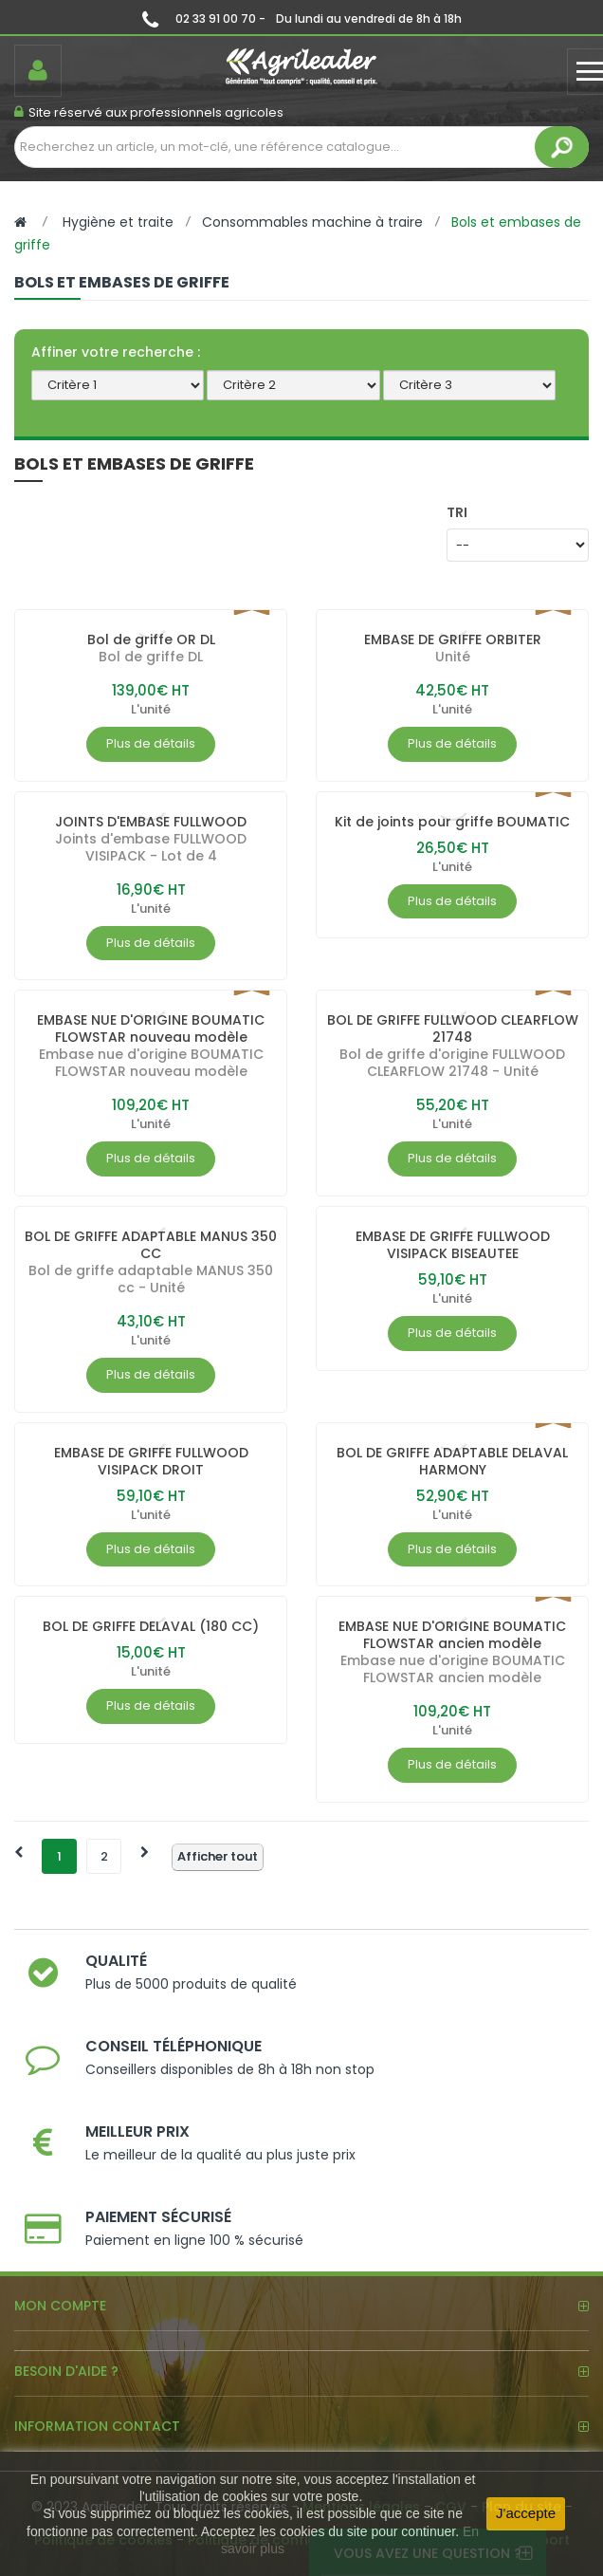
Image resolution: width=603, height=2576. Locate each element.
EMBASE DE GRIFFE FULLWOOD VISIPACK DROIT (151, 1461)
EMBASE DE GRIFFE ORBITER (452, 639)
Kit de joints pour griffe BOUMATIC (452, 821)
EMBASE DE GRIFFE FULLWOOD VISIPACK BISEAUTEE (453, 1245)
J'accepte (526, 2513)
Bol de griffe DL (151, 656)
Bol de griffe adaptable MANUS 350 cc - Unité (150, 1279)
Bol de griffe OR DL (151, 639)
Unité (452, 656)
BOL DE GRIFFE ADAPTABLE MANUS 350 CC (151, 1245)
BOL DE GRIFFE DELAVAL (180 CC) (151, 1626)
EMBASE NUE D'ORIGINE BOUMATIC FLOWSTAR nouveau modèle (151, 1028)
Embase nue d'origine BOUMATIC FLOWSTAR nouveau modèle (151, 1063)
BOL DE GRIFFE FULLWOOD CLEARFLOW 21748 (452, 1028)
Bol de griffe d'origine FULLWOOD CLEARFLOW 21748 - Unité (452, 1063)
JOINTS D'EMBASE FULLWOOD (151, 821)
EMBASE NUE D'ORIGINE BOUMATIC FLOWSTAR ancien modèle (452, 1635)
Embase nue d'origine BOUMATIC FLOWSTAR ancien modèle (452, 1669)
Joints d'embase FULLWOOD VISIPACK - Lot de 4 (151, 847)
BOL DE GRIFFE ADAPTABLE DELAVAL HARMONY (452, 1461)
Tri (457, 512)
